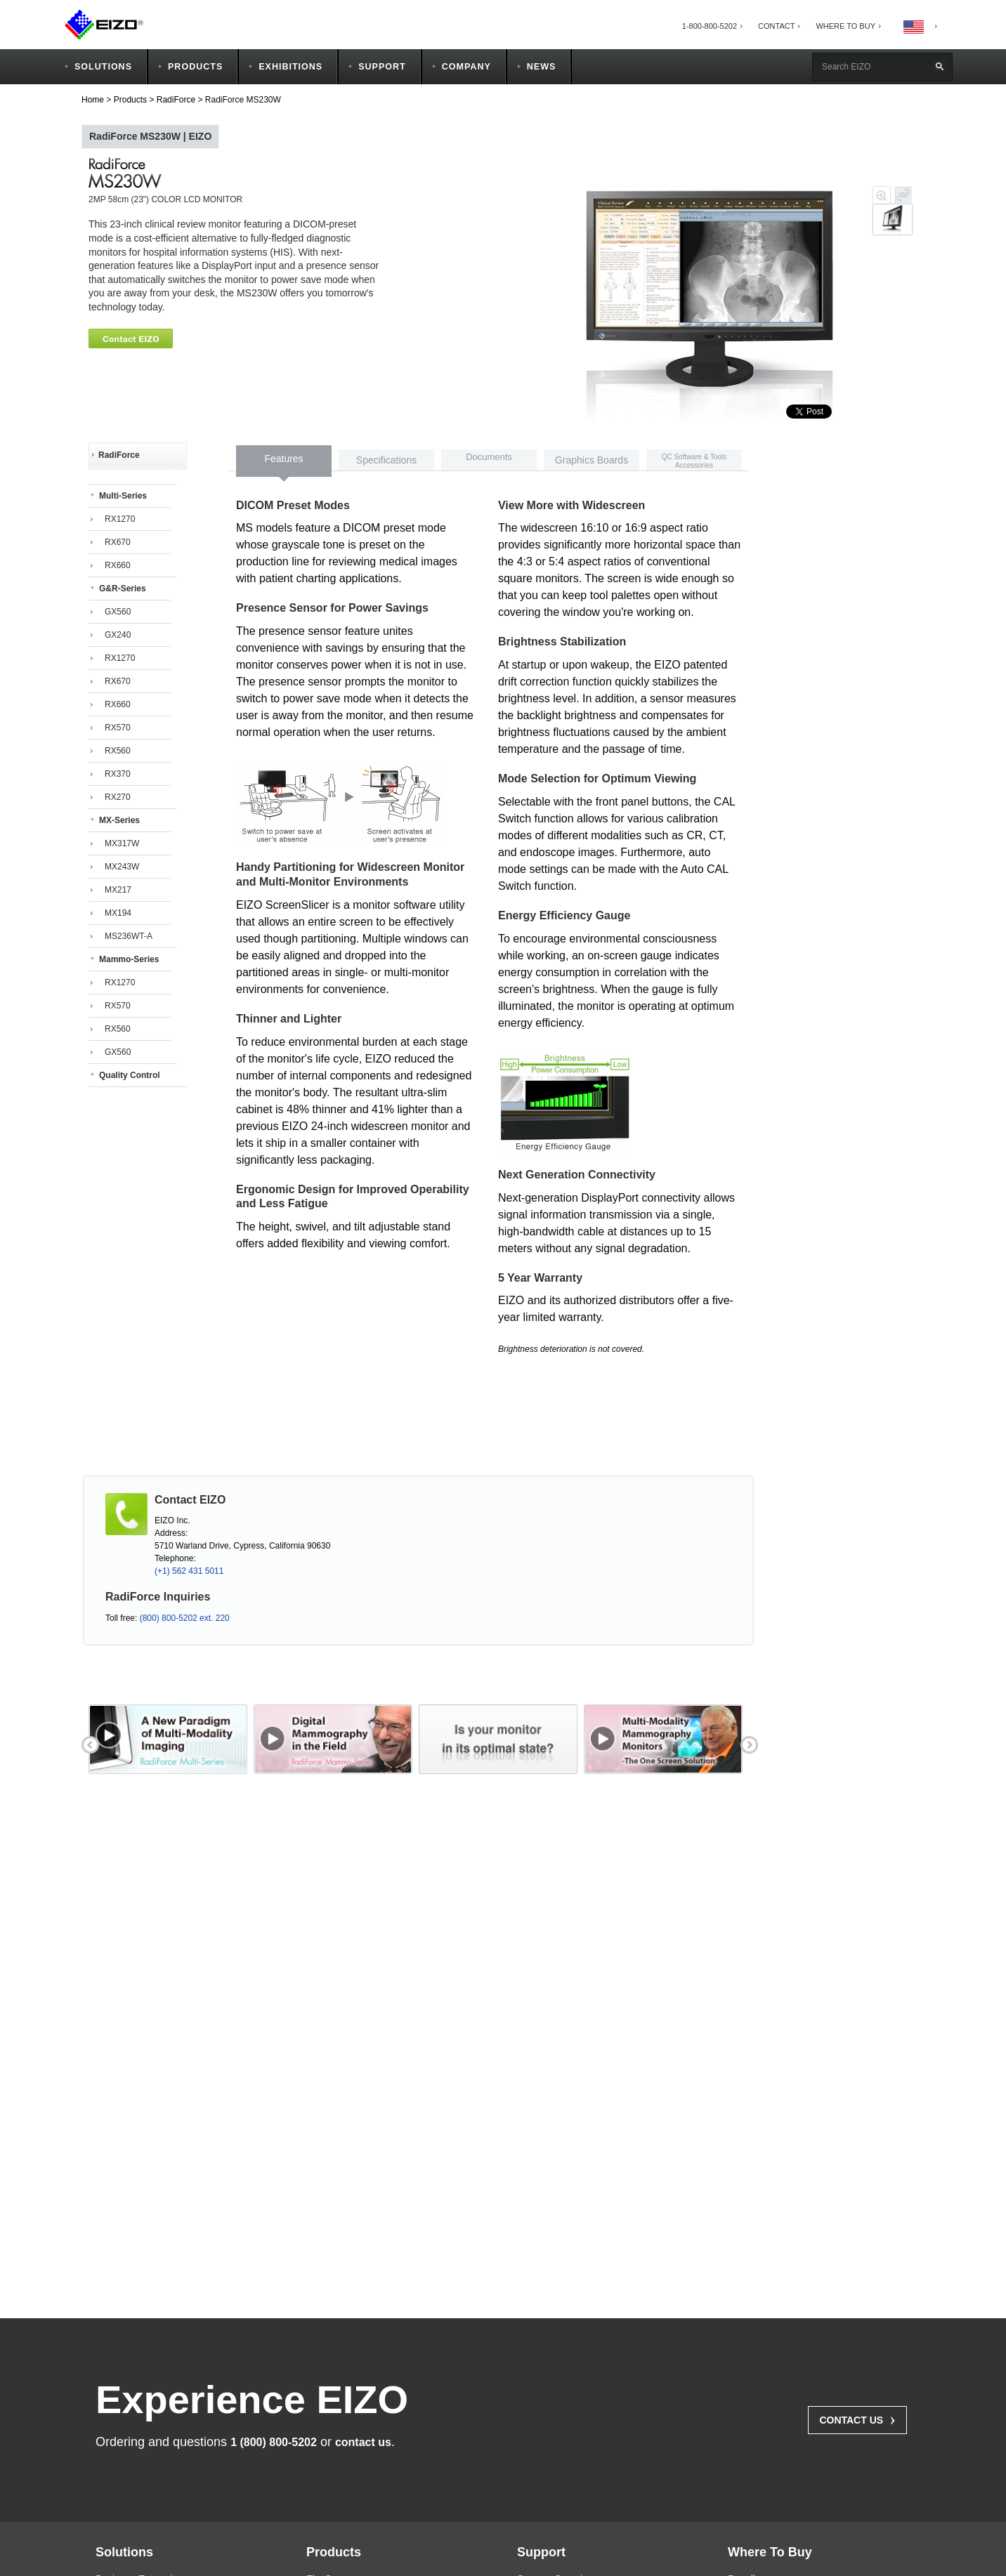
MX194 (118, 913)
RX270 (118, 797)
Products (130, 100)
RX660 (118, 565)
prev (88, 1743)
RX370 (118, 774)
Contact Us (857, 2418)
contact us (363, 2442)
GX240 (118, 635)
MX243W (122, 866)
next (747, 1743)
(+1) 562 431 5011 (189, 1571)
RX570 (118, 727)
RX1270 (120, 519)
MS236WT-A (128, 936)
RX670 (118, 542)
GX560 (118, 611)
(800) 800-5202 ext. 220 (185, 1618)
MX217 (118, 890)
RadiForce (176, 100)
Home (92, 100)
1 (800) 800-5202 (273, 2442)
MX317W (122, 843)
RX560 (118, 751)
